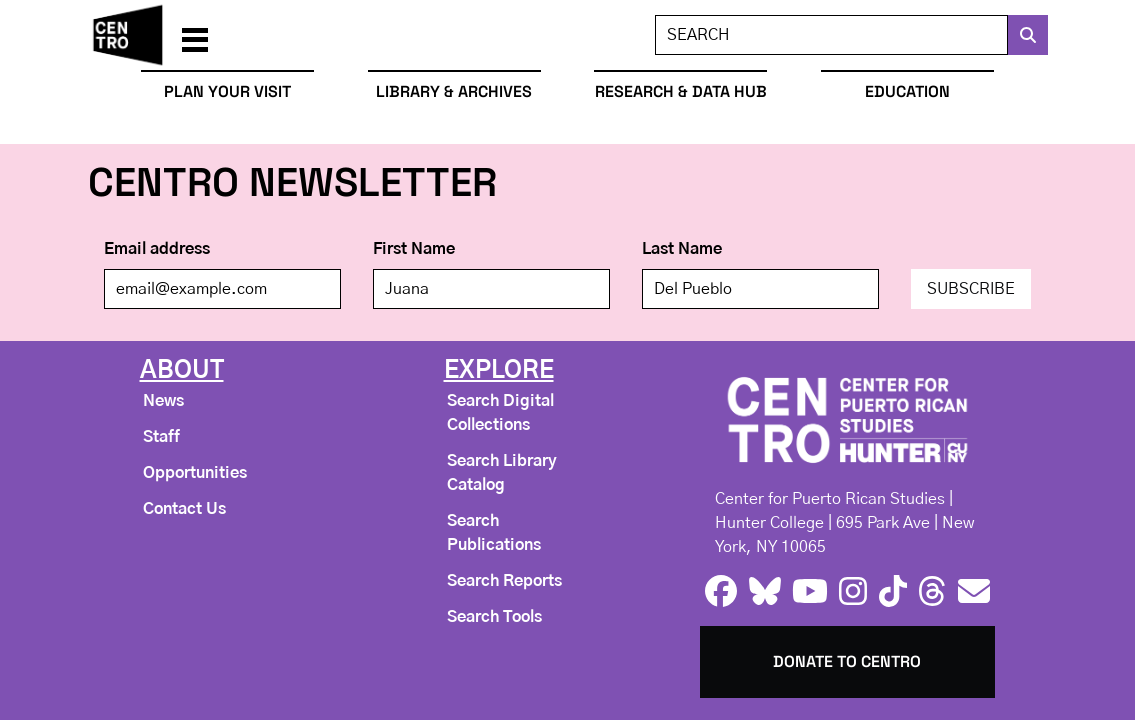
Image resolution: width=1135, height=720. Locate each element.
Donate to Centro (847, 661)
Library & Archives (454, 91)
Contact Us (184, 509)
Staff (161, 437)
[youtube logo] (810, 592)
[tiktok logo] (893, 592)
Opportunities (195, 473)
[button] (195, 35)
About (182, 371)
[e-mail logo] (974, 592)
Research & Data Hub (681, 91)
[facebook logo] (721, 592)
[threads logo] (932, 592)
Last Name (682, 249)
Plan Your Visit (227, 91)
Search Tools (494, 617)
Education (907, 91)
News (163, 401)
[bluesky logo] (765, 592)
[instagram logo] (853, 592)
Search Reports (504, 581)
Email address (157, 249)
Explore (499, 371)
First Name (414, 249)
